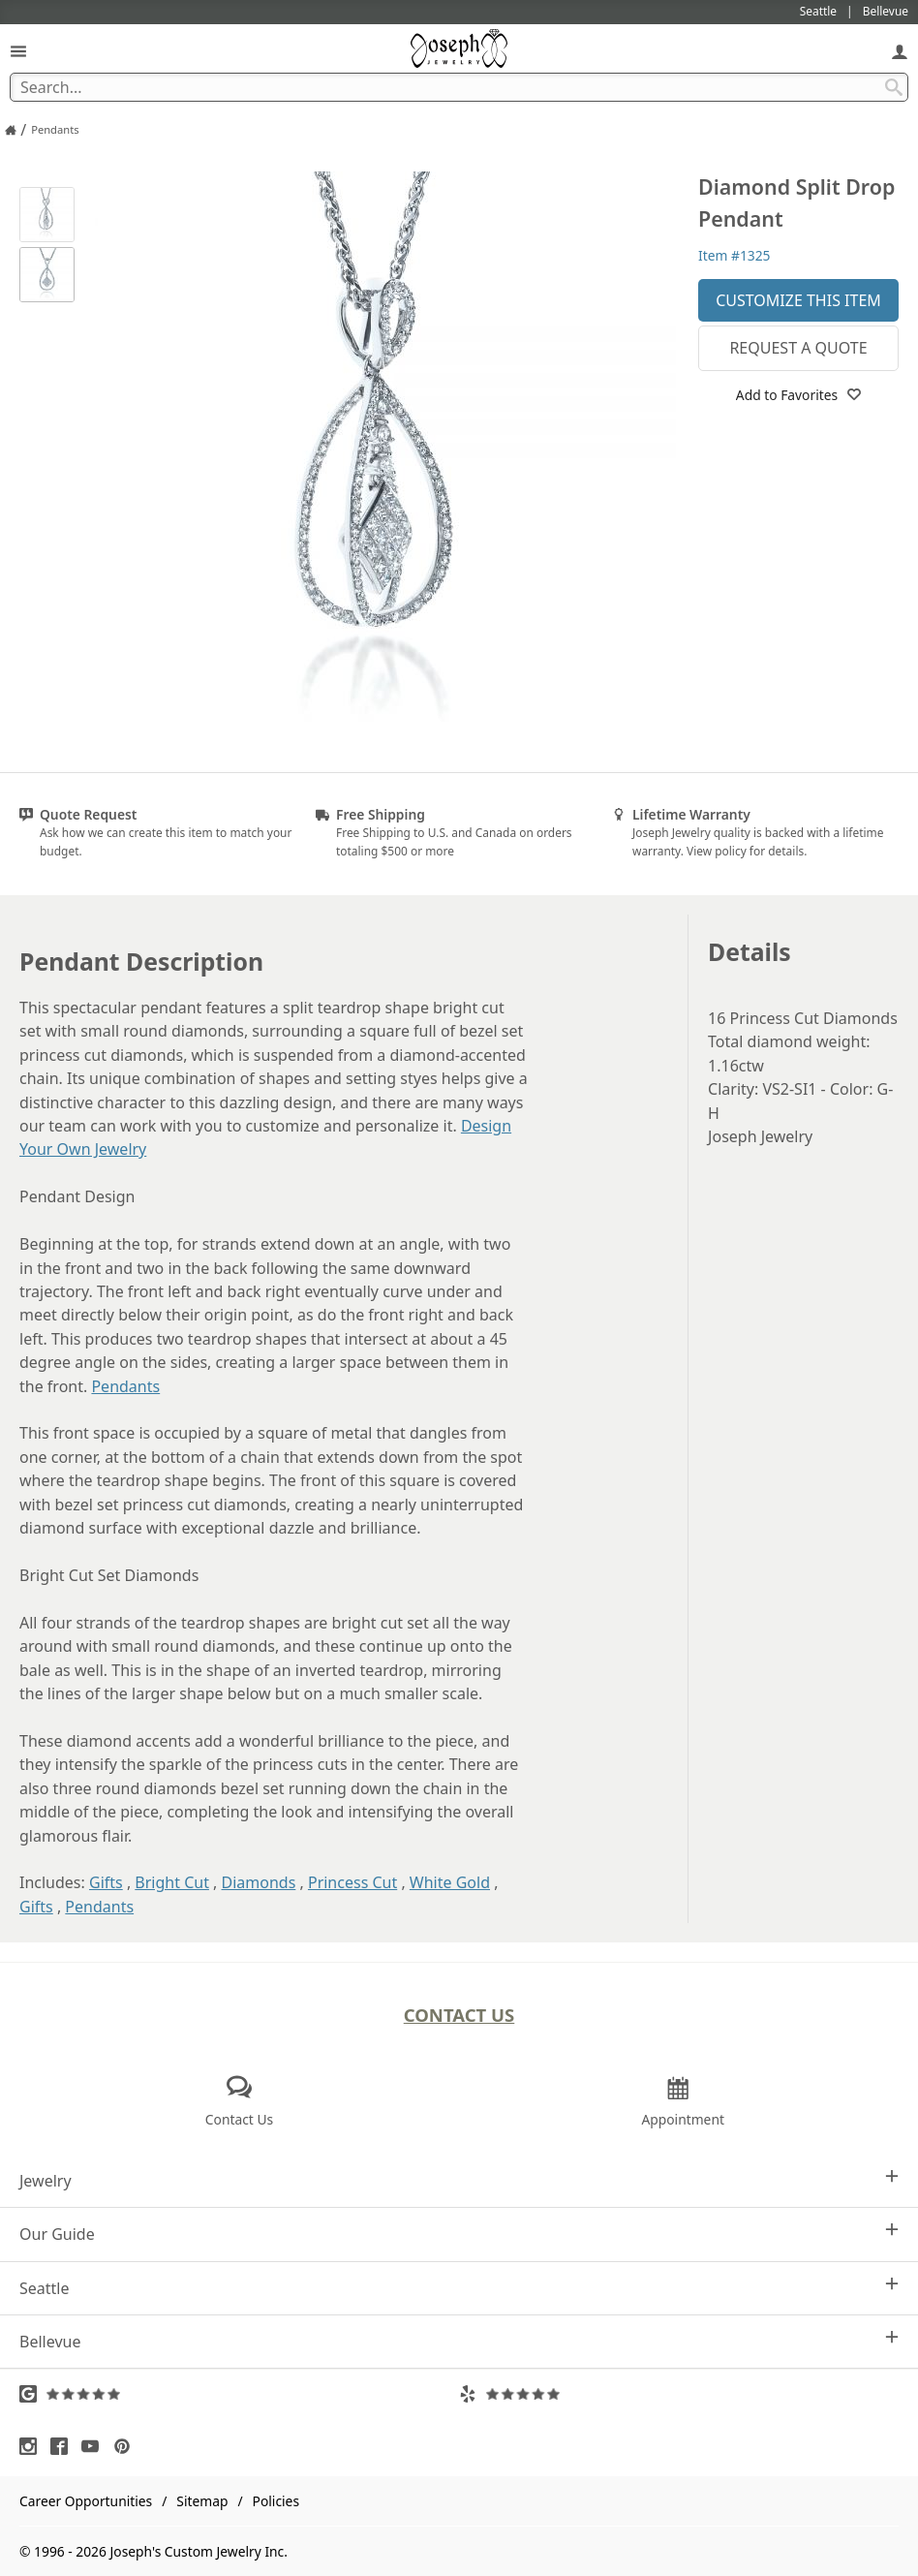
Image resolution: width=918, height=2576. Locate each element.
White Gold (450, 1882)
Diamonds (259, 1882)
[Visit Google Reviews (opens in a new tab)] (239, 2394)
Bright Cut (172, 1882)
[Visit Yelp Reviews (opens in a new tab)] (679, 2394)
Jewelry (459, 2180)
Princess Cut (352, 1882)
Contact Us (459, 2014)
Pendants (125, 1386)
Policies (276, 2501)
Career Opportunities (85, 2501)
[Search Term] (459, 87)
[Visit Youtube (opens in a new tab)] (94, 2446)
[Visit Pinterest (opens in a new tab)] (126, 2446)
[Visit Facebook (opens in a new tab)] (63, 2446)
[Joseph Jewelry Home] (10, 130)
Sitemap (202, 2501)
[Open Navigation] (18, 51)
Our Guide (459, 2233)
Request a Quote (798, 347)
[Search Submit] (893, 87)
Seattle (459, 2288)
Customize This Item (798, 300)
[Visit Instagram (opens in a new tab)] (32, 2446)
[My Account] (899, 51)
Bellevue (459, 2341)
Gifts (106, 1882)
